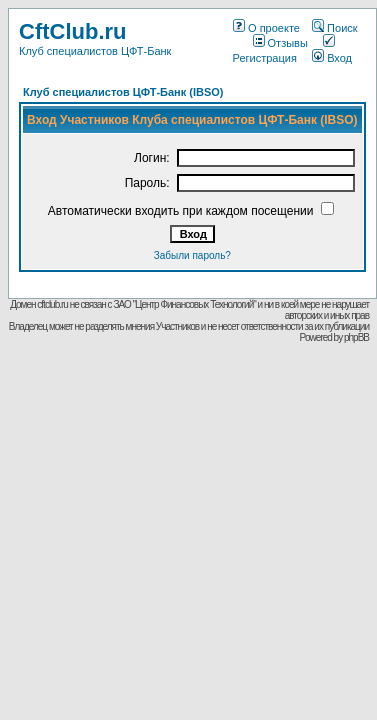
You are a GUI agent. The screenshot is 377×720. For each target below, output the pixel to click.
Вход (332, 58)
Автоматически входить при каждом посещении (181, 211)
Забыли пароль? (192, 255)
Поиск (334, 28)
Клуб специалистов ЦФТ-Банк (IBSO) (123, 92)
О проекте (266, 28)
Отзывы (280, 43)
